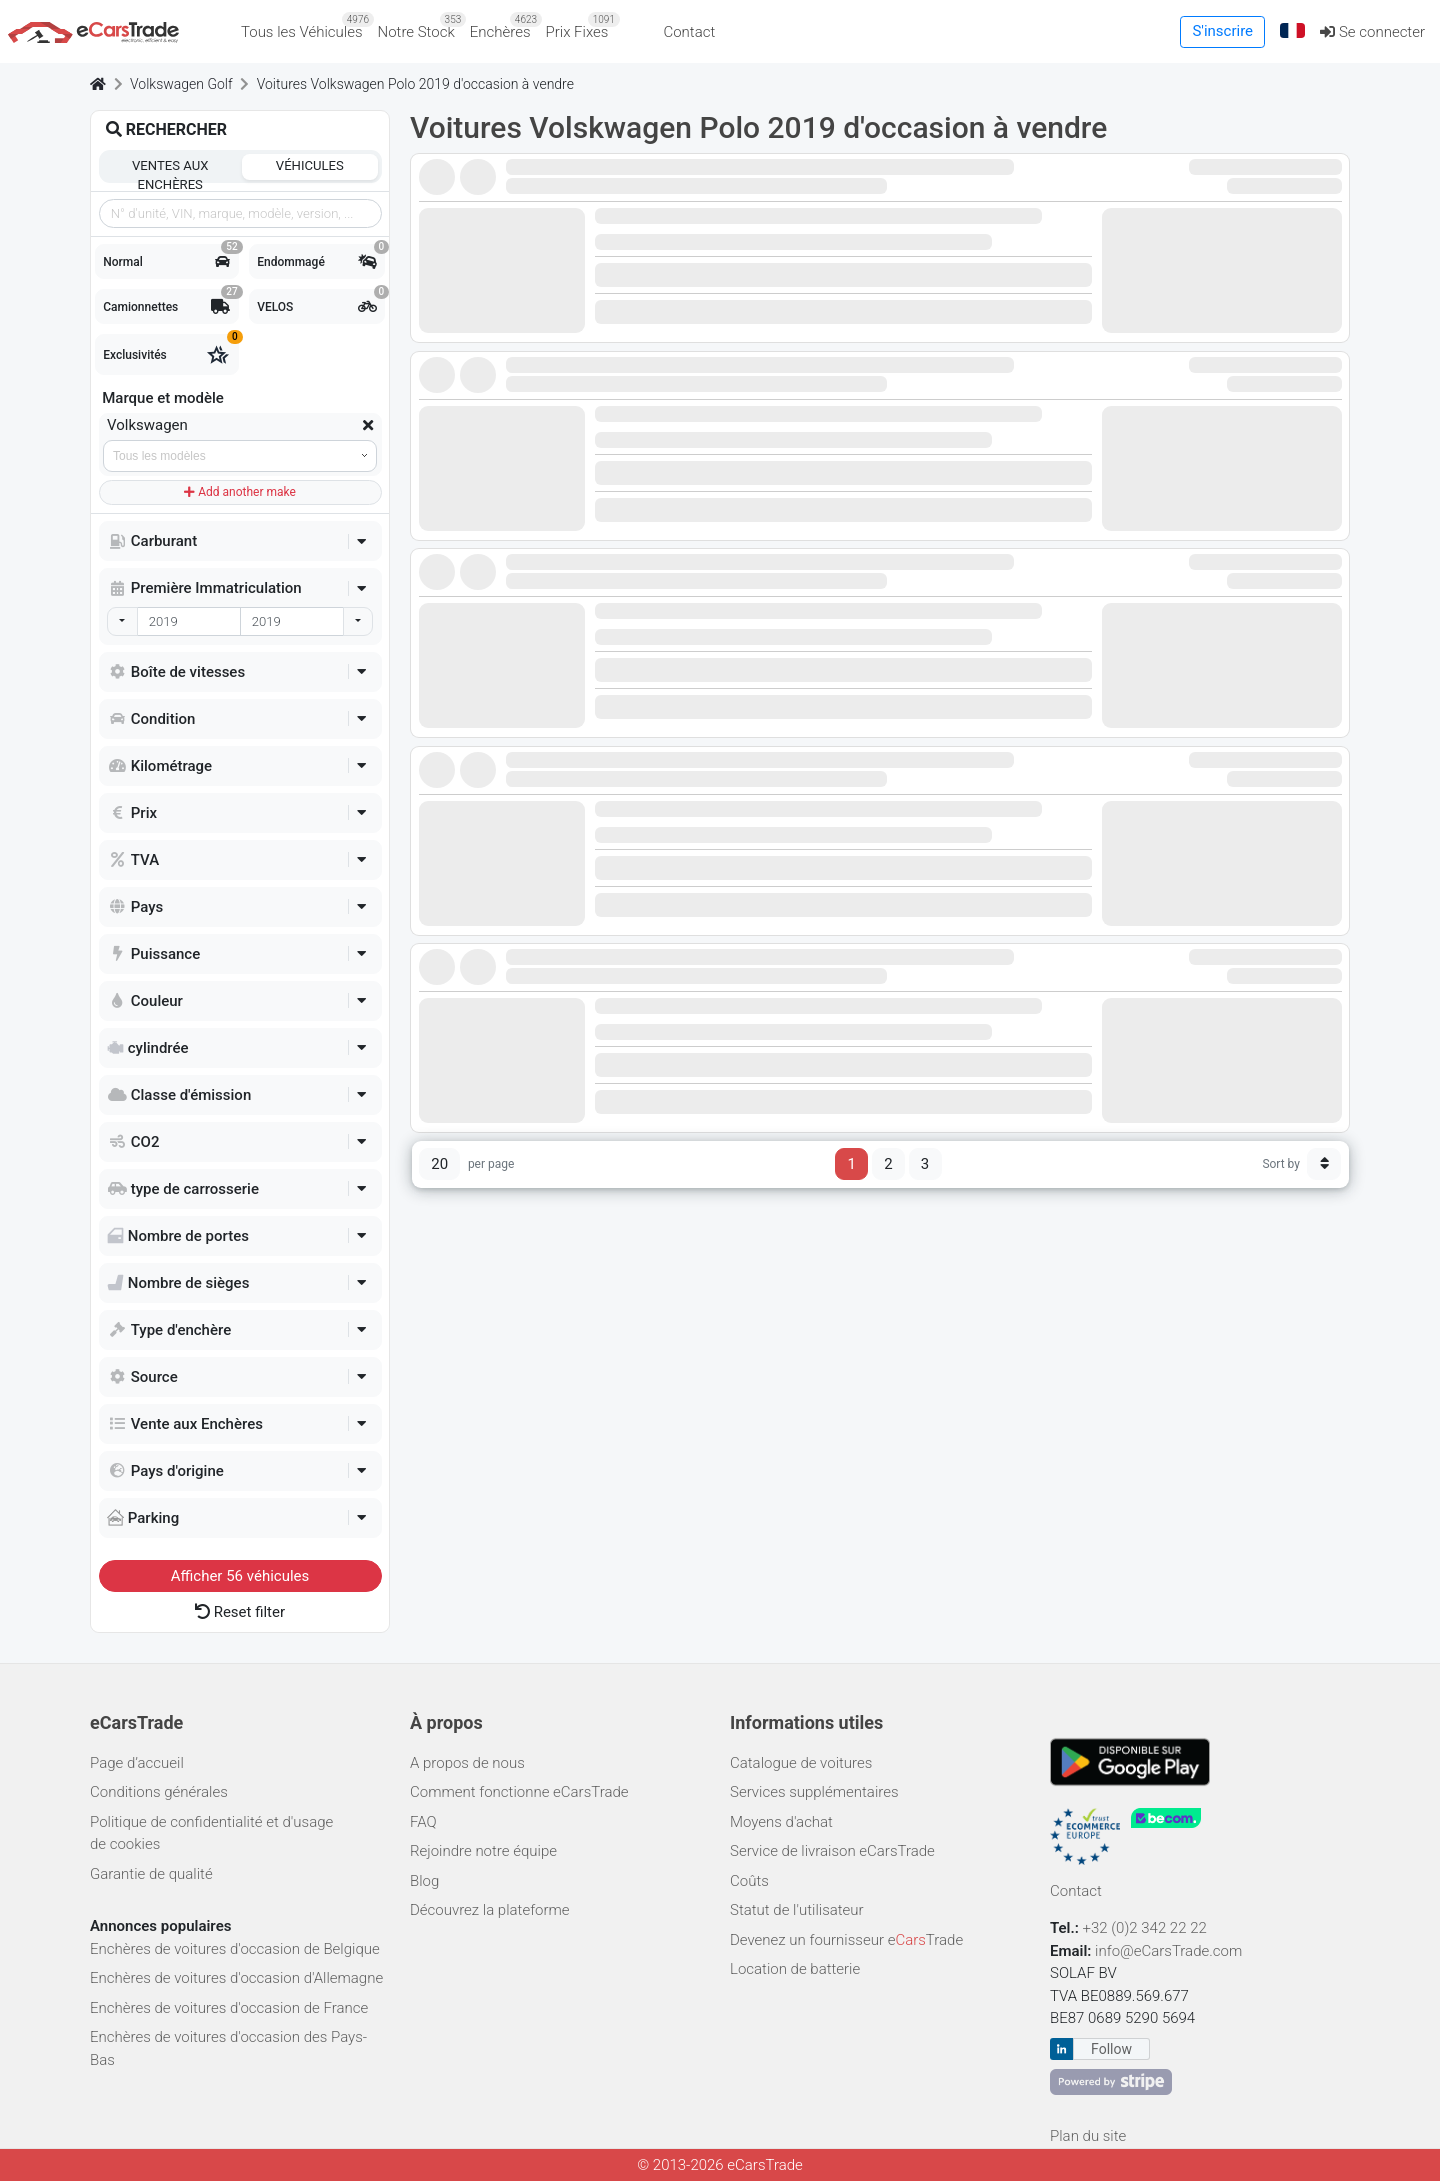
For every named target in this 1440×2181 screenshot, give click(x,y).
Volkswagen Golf (181, 84)
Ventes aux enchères (170, 169)
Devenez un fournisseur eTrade (846, 1940)
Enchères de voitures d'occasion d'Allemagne (236, 1978)
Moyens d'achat (781, 1822)
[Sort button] (1324, 1164)
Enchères (504, 26)
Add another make (240, 492)
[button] (1293, 31)
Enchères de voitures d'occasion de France (229, 2008)
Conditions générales (159, 1792)
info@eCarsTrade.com (1168, 1951)
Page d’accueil (137, 1763)
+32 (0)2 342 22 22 (1147, 1928)
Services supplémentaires (814, 1792)
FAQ (423, 1822)
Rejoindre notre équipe (483, 1851)
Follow (1111, 2049)
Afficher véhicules (240, 1576)
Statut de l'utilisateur (797, 1910)
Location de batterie (795, 1969)
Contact (689, 32)
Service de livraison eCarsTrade (832, 1851)
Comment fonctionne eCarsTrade (519, 1792)
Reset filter (240, 1612)
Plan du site (1088, 2136)
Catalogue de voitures (801, 1763)
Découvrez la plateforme (490, 1910)
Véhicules (310, 165)
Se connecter (1372, 32)
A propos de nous (467, 1763)
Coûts (749, 1881)
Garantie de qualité (151, 1874)
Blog (424, 1881)
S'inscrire (1222, 31)
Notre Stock (420, 26)
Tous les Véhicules (305, 26)
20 (439, 1164)
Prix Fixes (581, 26)
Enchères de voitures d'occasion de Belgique (235, 1949)
